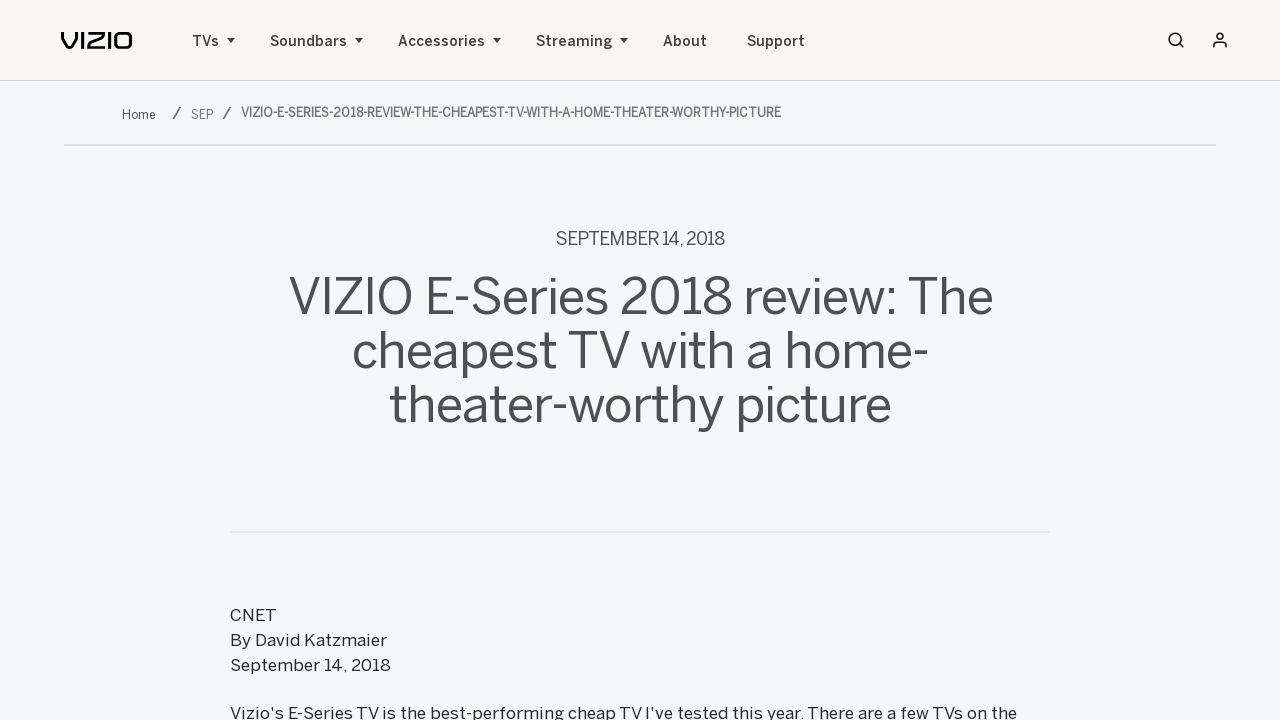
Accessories (441, 41)
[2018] (142, 114)
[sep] (204, 114)
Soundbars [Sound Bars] (308, 41)
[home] (96, 40)
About (685, 41)
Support (776, 41)
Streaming (574, 41)
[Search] (1176, 40)
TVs (205, 41)
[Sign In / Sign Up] (1220, 40)
